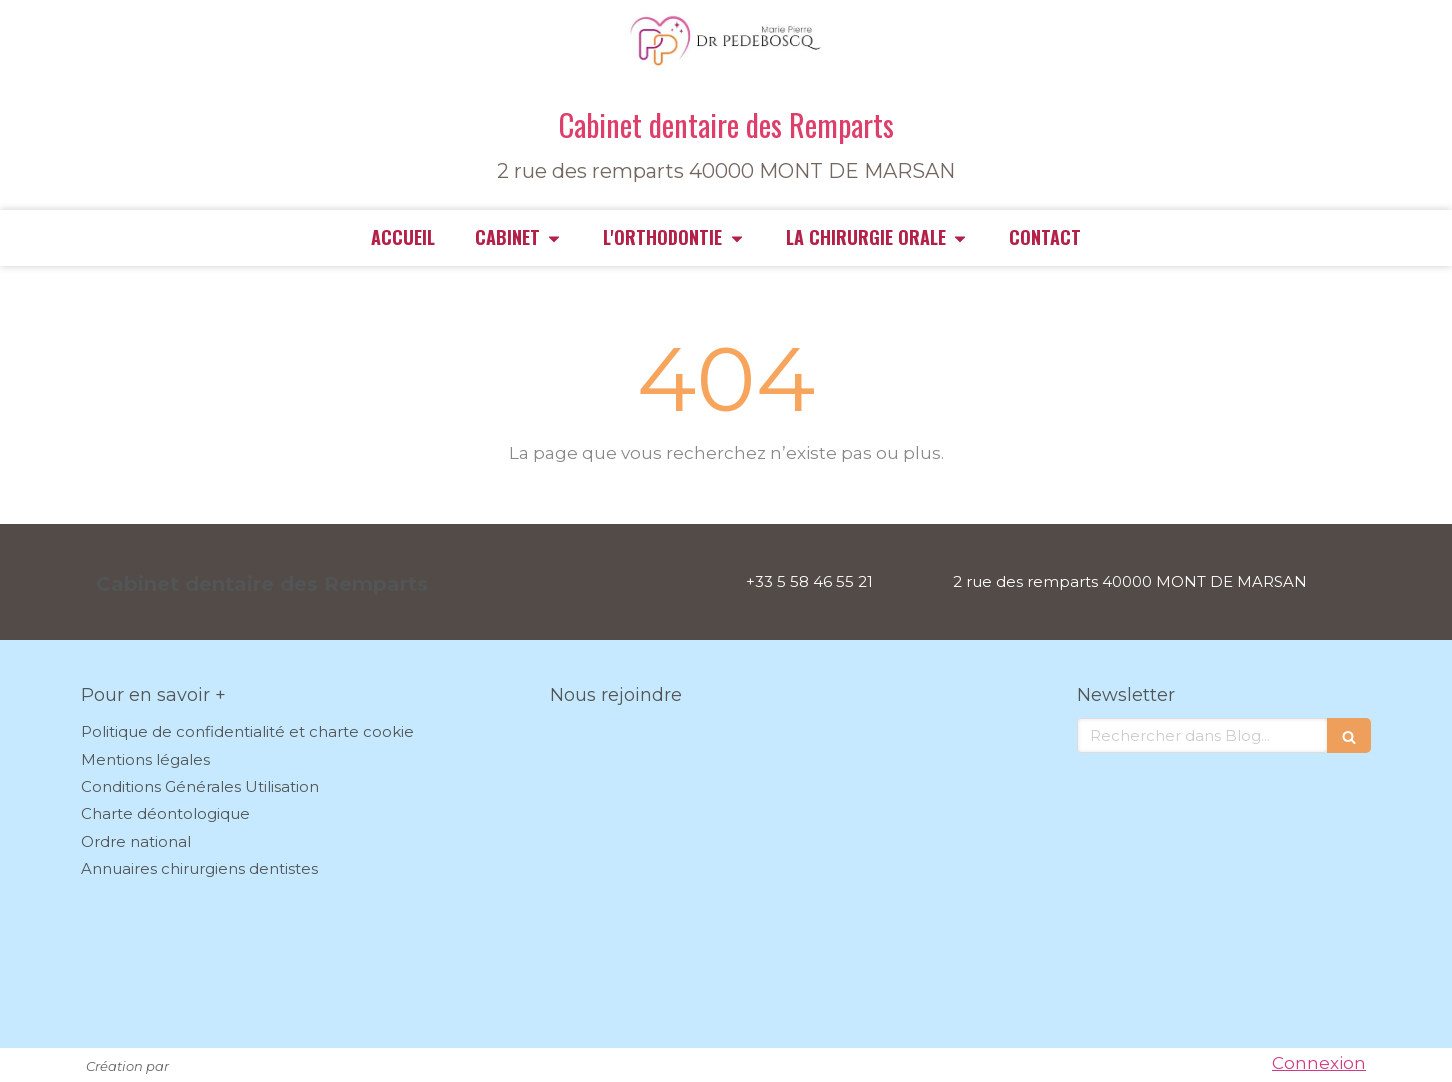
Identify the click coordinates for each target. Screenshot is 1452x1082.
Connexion (1319, 1063)
